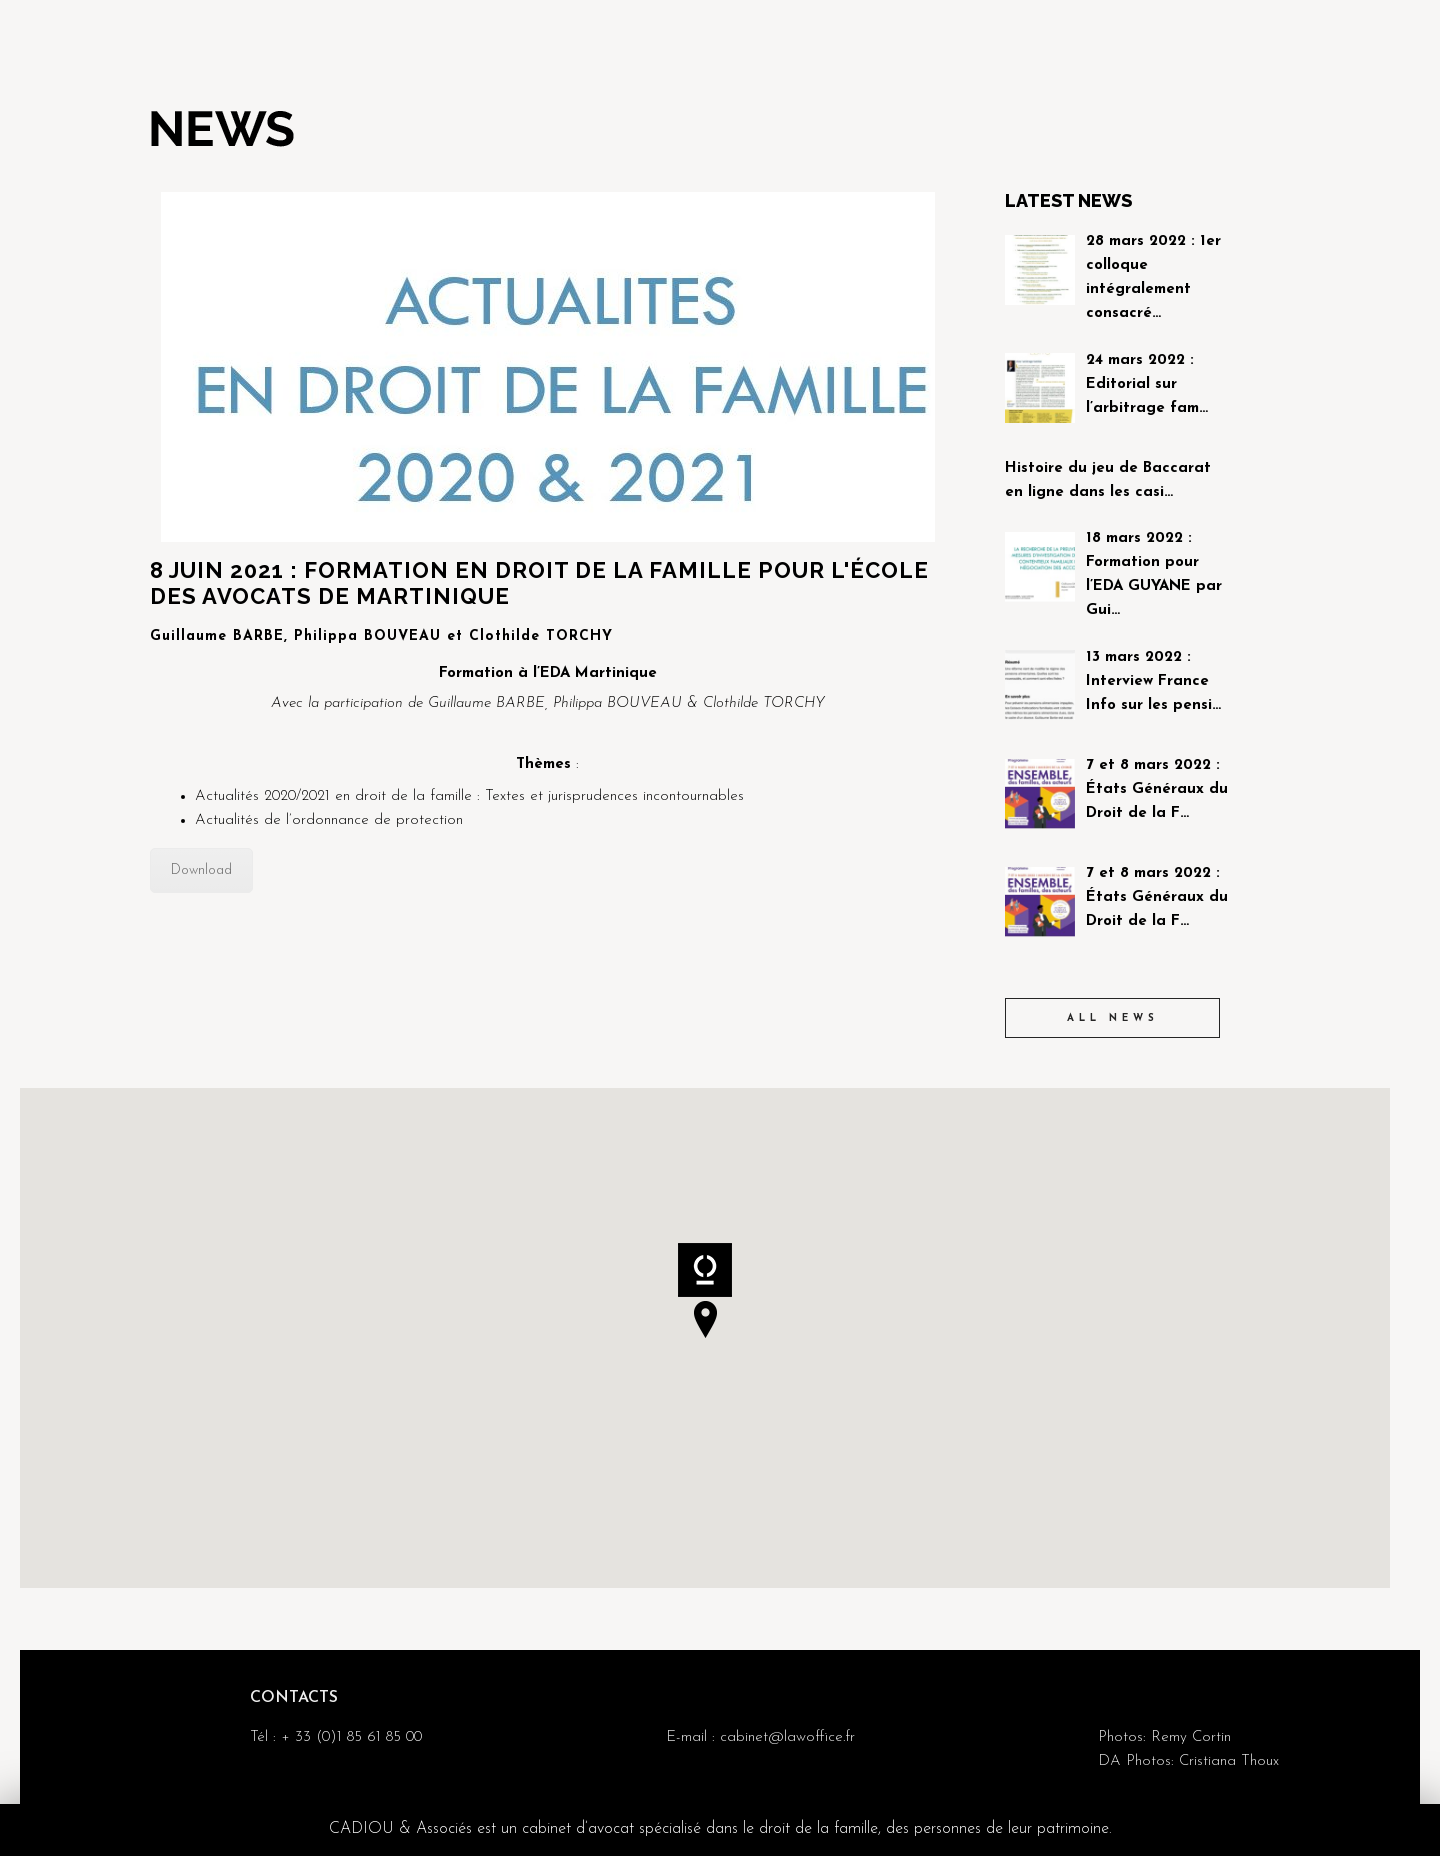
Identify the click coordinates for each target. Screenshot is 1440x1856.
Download (201, 870)
